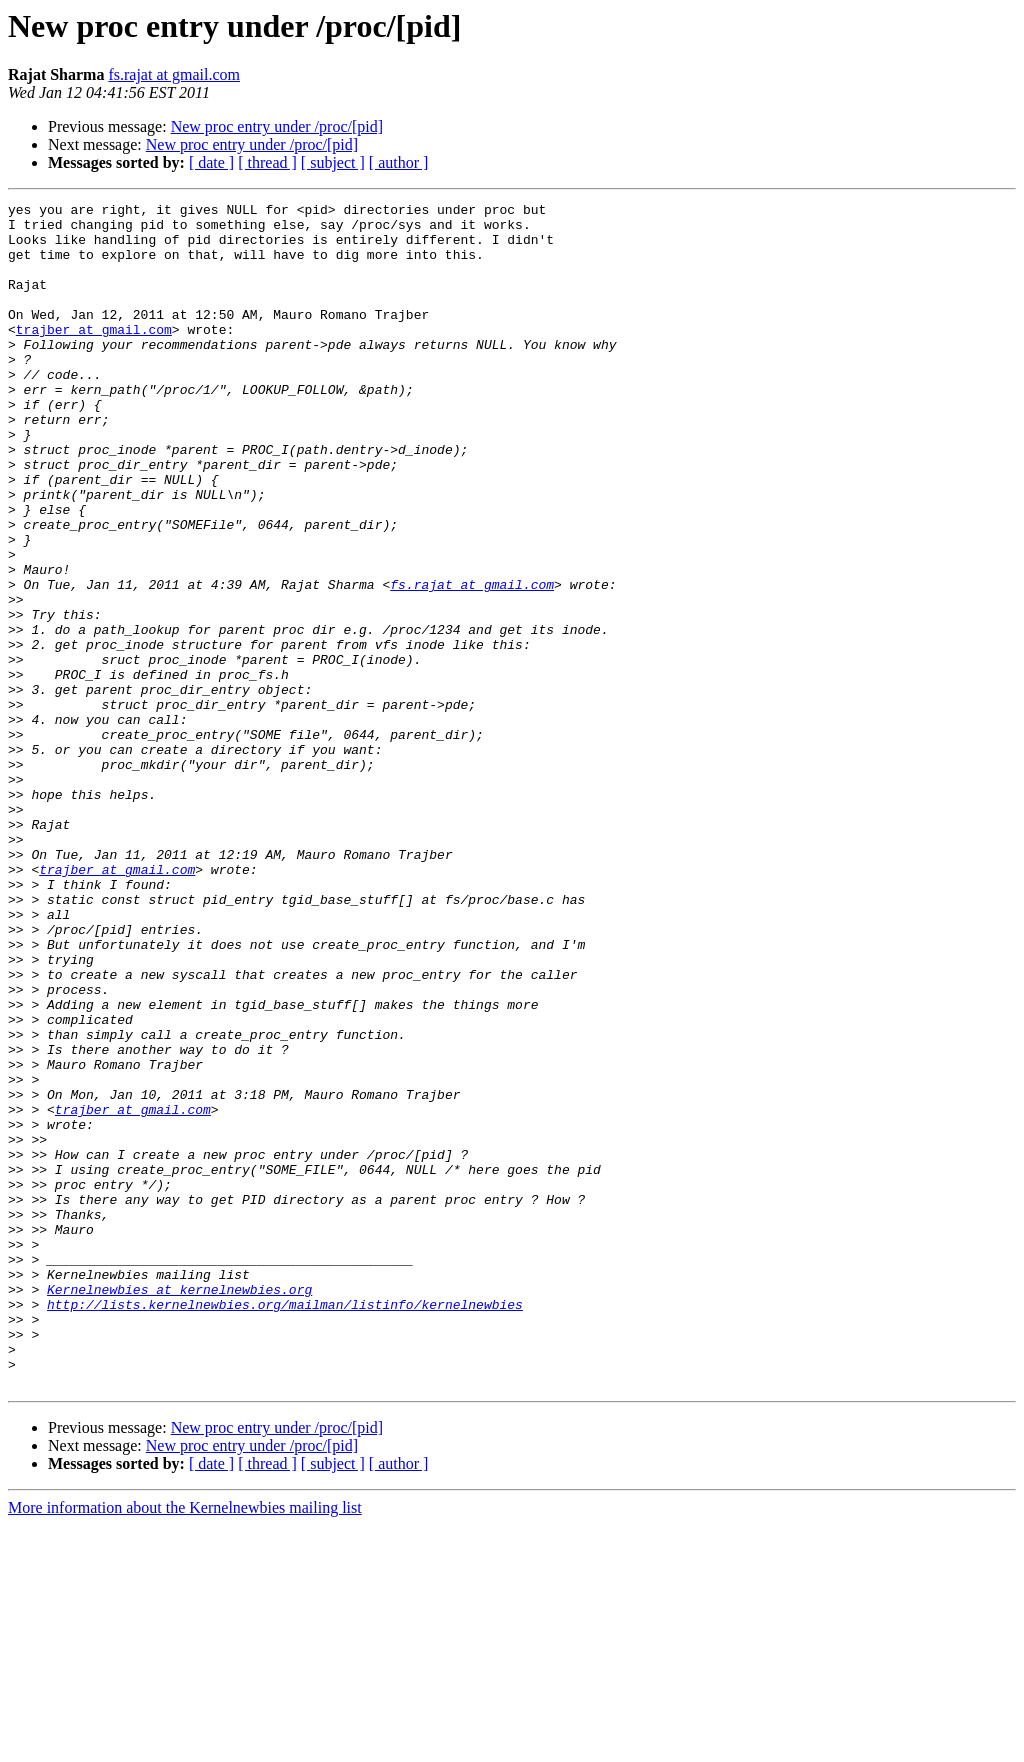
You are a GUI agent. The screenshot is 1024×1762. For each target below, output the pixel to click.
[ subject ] (333, 162)
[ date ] (211, 162)
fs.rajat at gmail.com (174, 74)
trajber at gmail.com (94, 356)
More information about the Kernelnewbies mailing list (185, 1744)
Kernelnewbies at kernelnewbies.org (179, 1508)
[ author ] (399, 162)
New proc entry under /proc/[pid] (277, 126)
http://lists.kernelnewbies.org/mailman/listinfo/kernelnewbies (285, 1526)
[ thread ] (267, 162)
